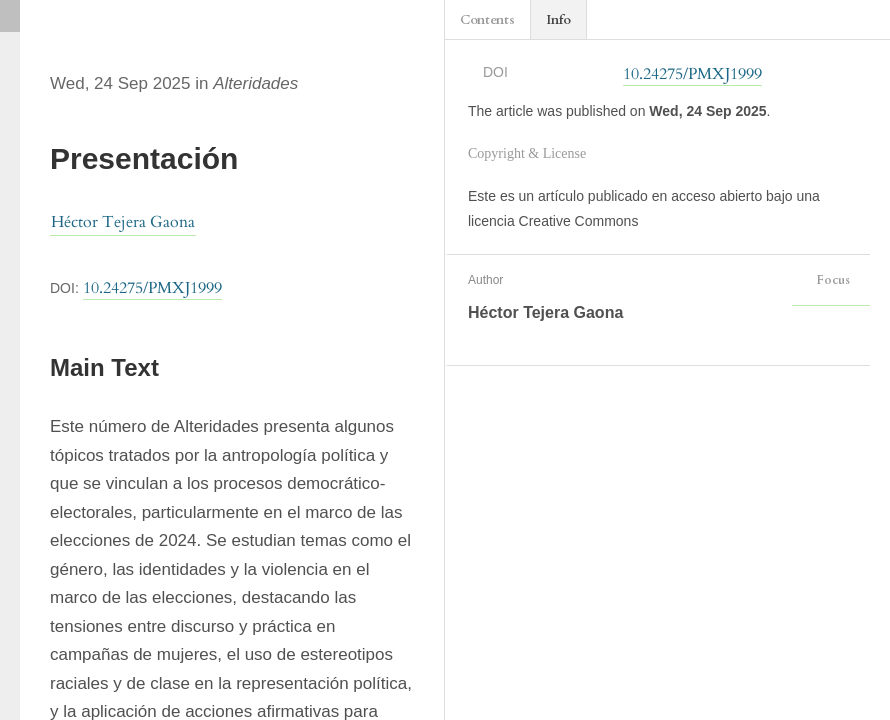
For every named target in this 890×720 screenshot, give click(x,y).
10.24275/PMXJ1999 (152, 288)
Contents (487, 20)
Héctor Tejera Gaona (123, 222)
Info (558, 20)
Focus (831, 280)
